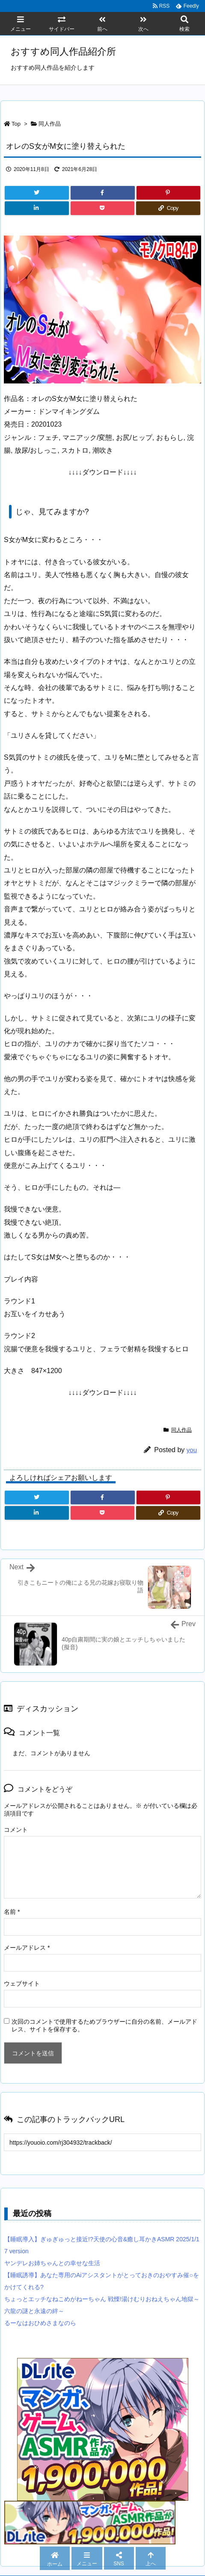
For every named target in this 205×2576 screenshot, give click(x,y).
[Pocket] (103, 208)
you (192, 1449)
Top (16, 124)
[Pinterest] (169, 193)
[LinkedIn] (37, 208)
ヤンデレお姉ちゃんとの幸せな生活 (52, 2263)
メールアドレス (27, 1947)
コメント (16, 1829)
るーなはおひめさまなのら (40, 2323)
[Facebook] (103, 193)
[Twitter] (37, 193)
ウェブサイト (22, 1983)
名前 (12, 1911)
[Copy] (168, 208)
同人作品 (50, 124)
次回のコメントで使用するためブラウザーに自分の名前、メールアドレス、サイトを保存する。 (104, 2025)
